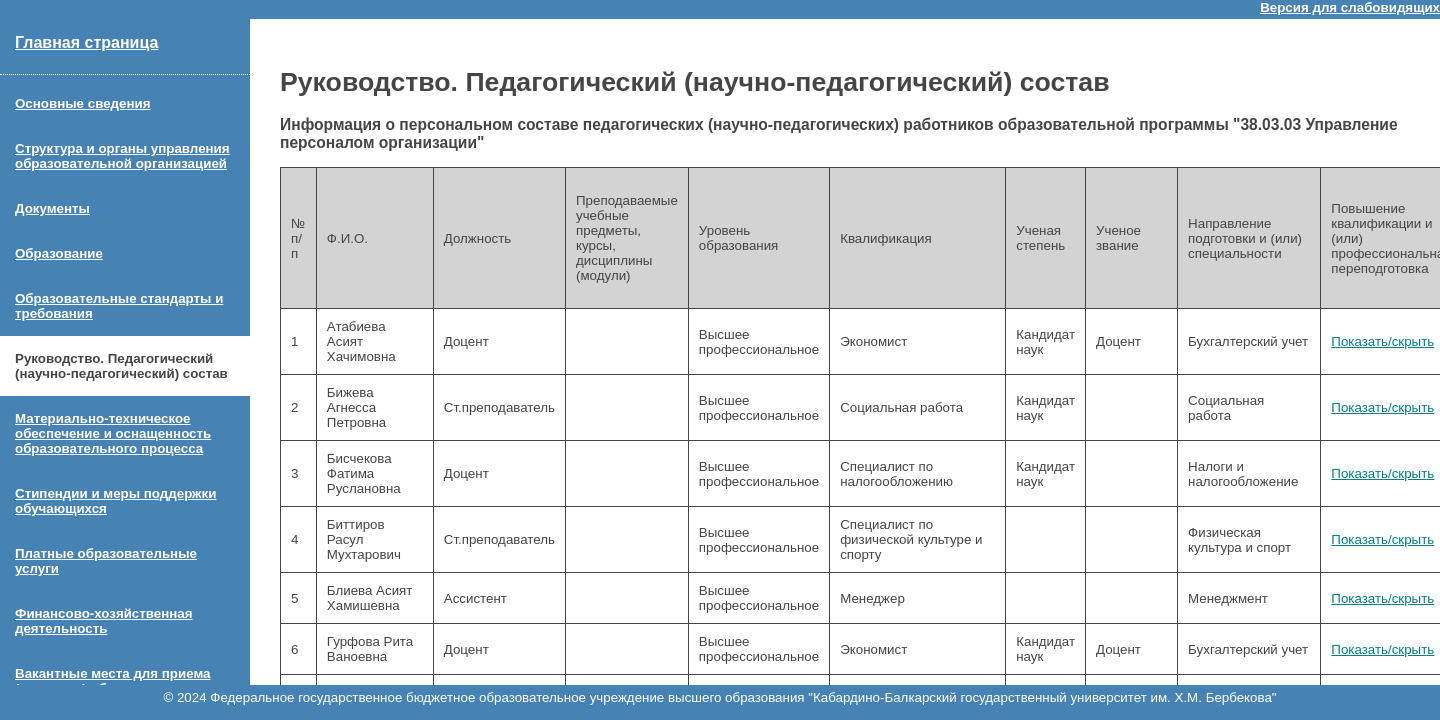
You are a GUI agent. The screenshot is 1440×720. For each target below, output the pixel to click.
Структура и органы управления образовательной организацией (122, 156)
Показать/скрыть (1382, 341)
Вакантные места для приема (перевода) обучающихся (113, 681)
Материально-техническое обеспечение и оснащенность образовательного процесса (113, 433)
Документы (52, 208)
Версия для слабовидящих (1350, 7)
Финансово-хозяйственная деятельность (104, 621)
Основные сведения (82, 103)
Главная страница (86, 42)
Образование (59, 253)
